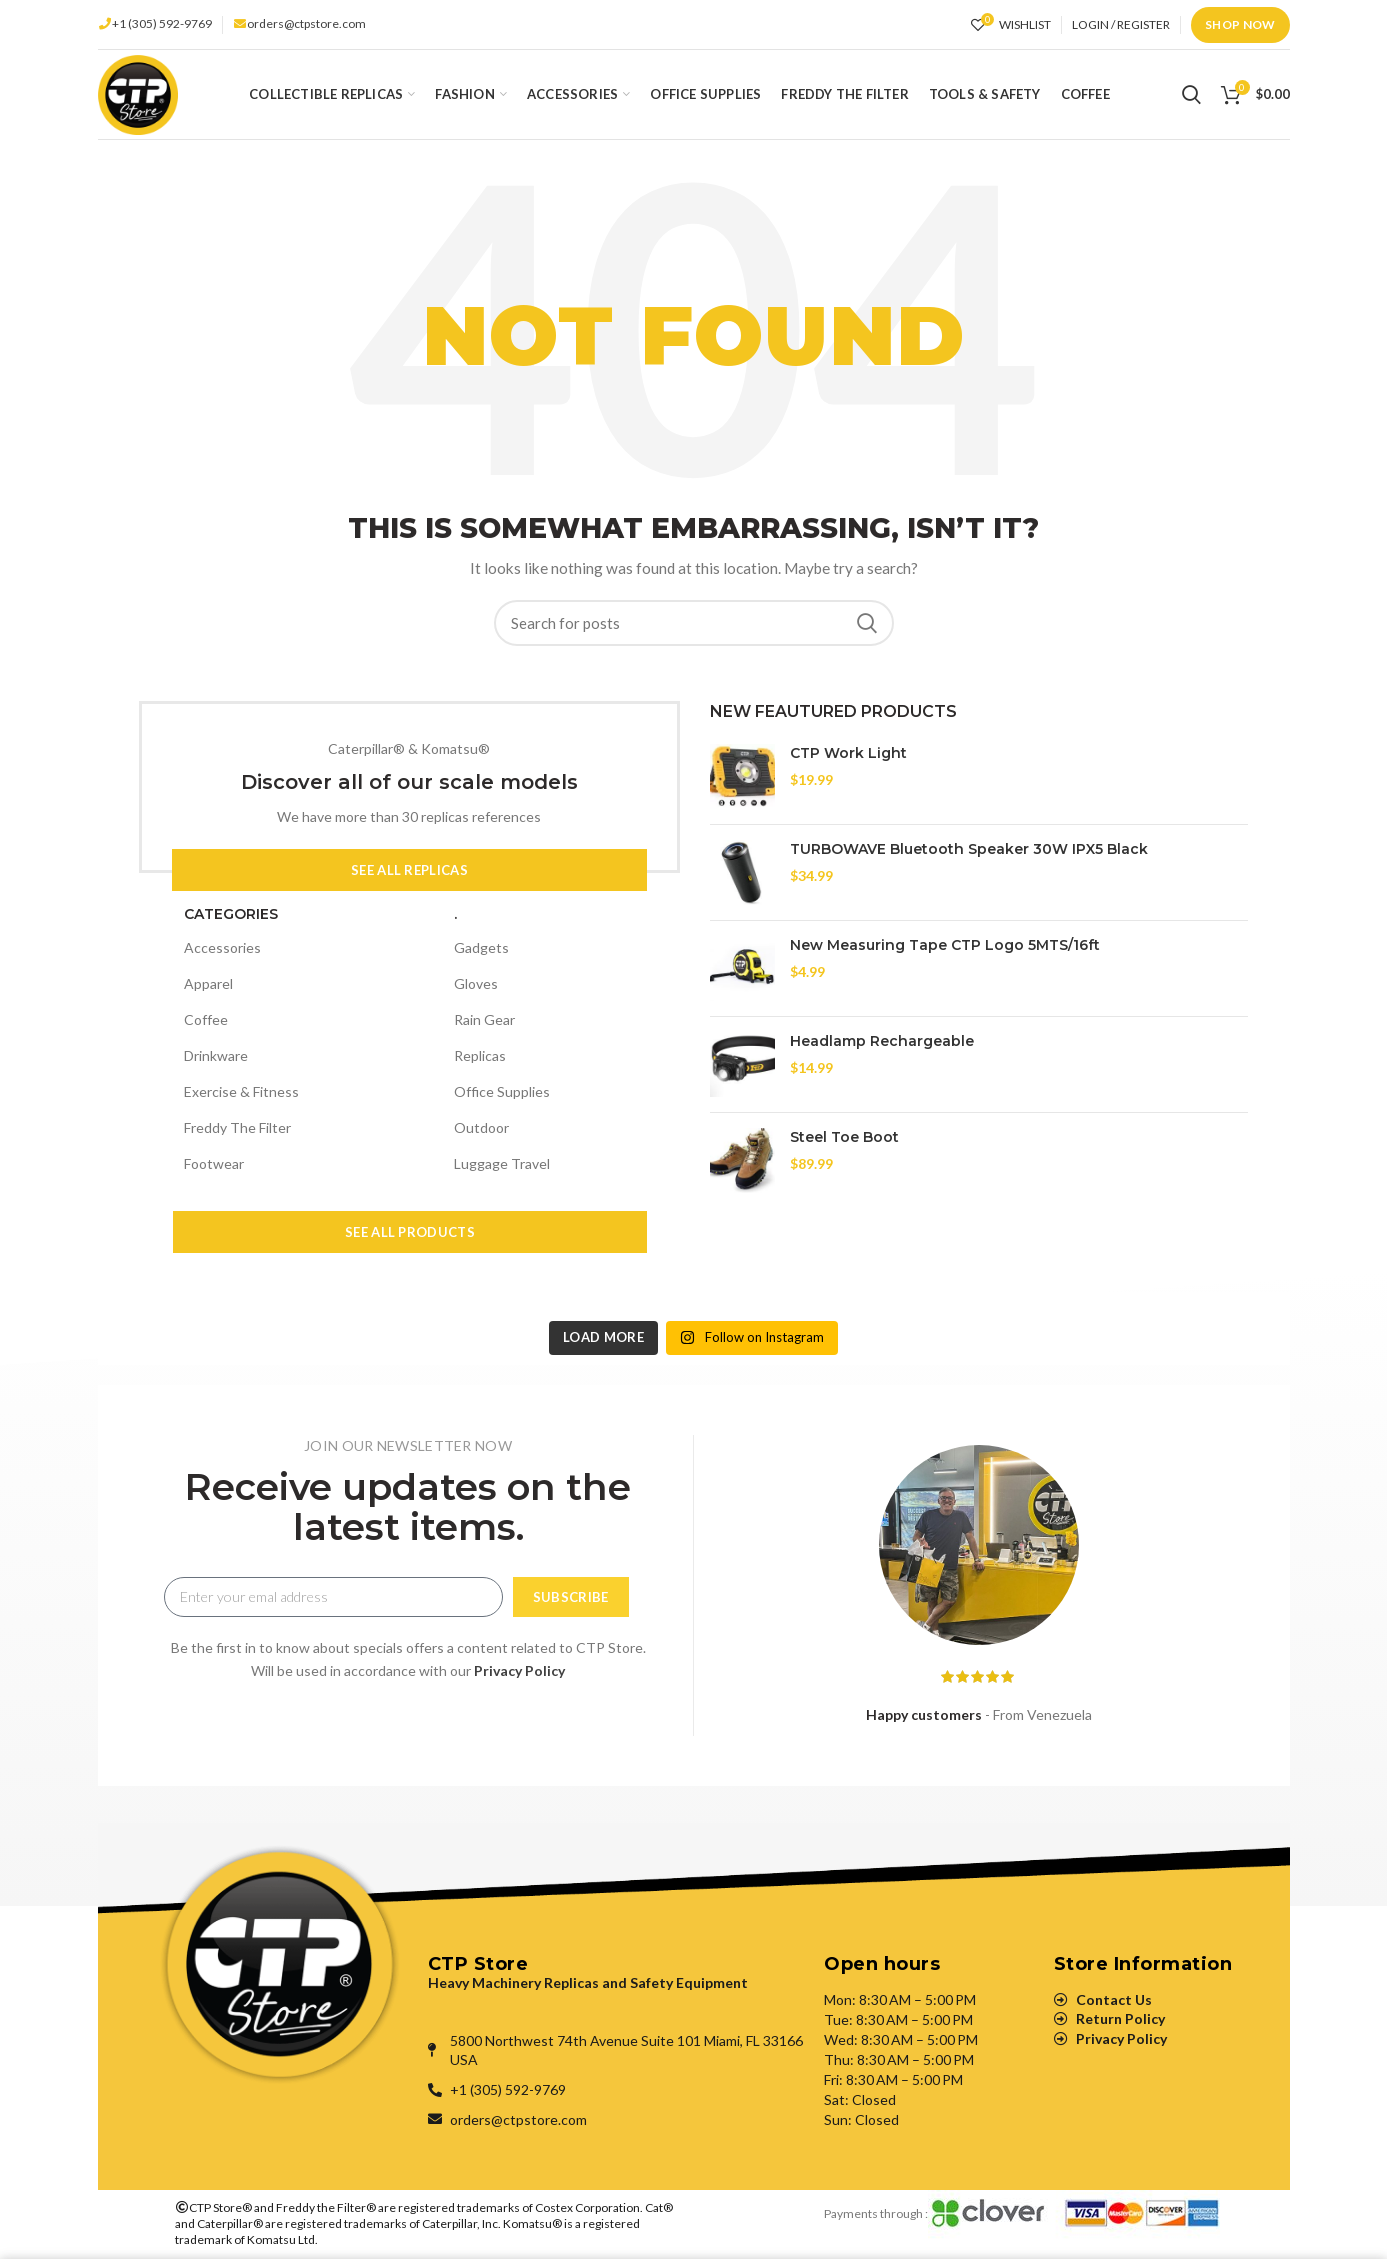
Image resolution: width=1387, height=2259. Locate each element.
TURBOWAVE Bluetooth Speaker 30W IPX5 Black (969, 849)
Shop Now (1240, 24)
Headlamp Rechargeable (882, 1041)
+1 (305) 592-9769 (162, 23)
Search (867, 623)
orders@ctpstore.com (306, 23)
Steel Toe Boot (844, 1137)
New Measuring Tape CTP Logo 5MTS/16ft (945, 945)
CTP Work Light (848, 753)
